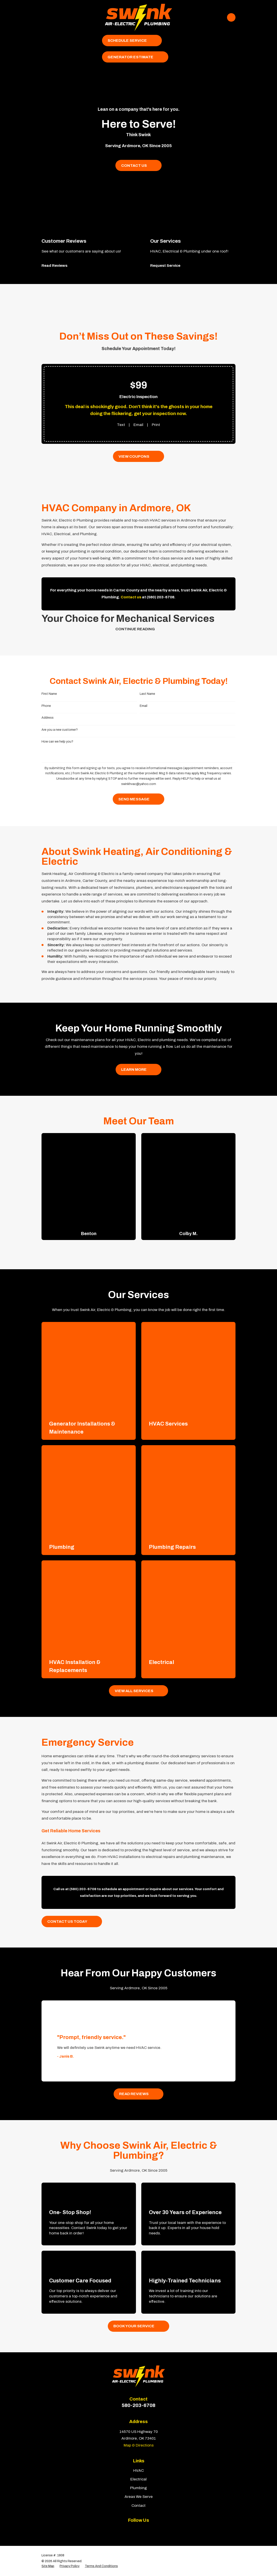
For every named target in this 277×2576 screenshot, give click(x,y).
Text (121, 425)
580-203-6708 (138, 2406)
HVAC (138, 2471)
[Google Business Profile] (154, 2530)
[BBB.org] (144, 2530)
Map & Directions (139, 2446)
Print (156, 425)
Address (48, 718)
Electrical (138, 2480)
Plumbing (138, 2489)
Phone (46, 706)
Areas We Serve (139, 2497)
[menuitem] (48, 2567)
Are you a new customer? (60, 730)
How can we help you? (57, 742)
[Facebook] (122, 2530)
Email (138, 425)
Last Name (147, 694)
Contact (138, 2506)
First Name (49, 694)
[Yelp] (133, 2530)
